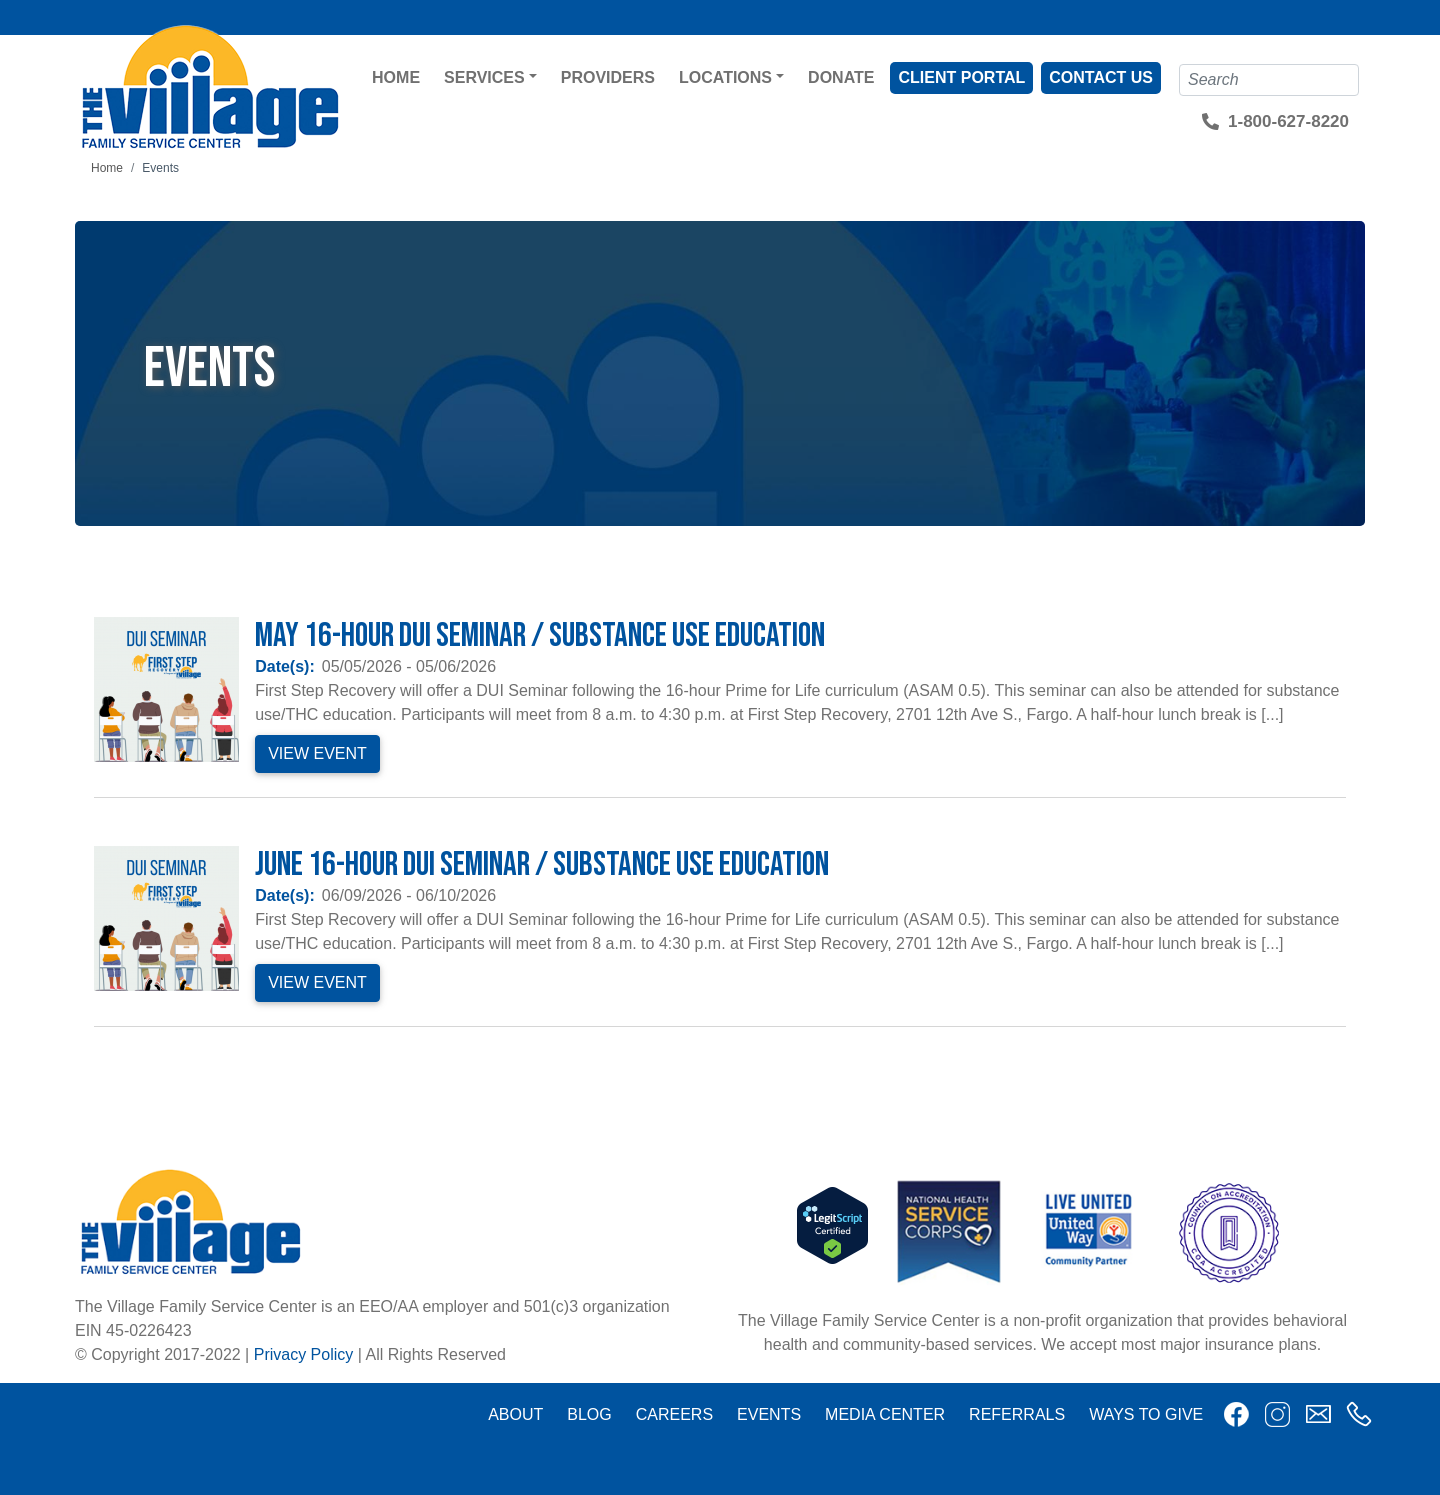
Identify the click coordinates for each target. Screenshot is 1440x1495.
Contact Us (1101, 77)
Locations (725, 77)
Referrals (1017, 1414)
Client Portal (961, 77)
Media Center (885, 1414)
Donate (841, 77)
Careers (674, 1414)
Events (769, 1414)
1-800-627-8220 (1288, 121)
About (515, 1414)
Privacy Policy (304, 1354)
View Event (317, 753)
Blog (589, 1414)
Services (484, 77)
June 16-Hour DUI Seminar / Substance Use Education (542, 864)
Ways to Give (1146, 1414)
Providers (608, 77)
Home (396, 77)
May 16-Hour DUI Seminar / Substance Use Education (540, 635)
